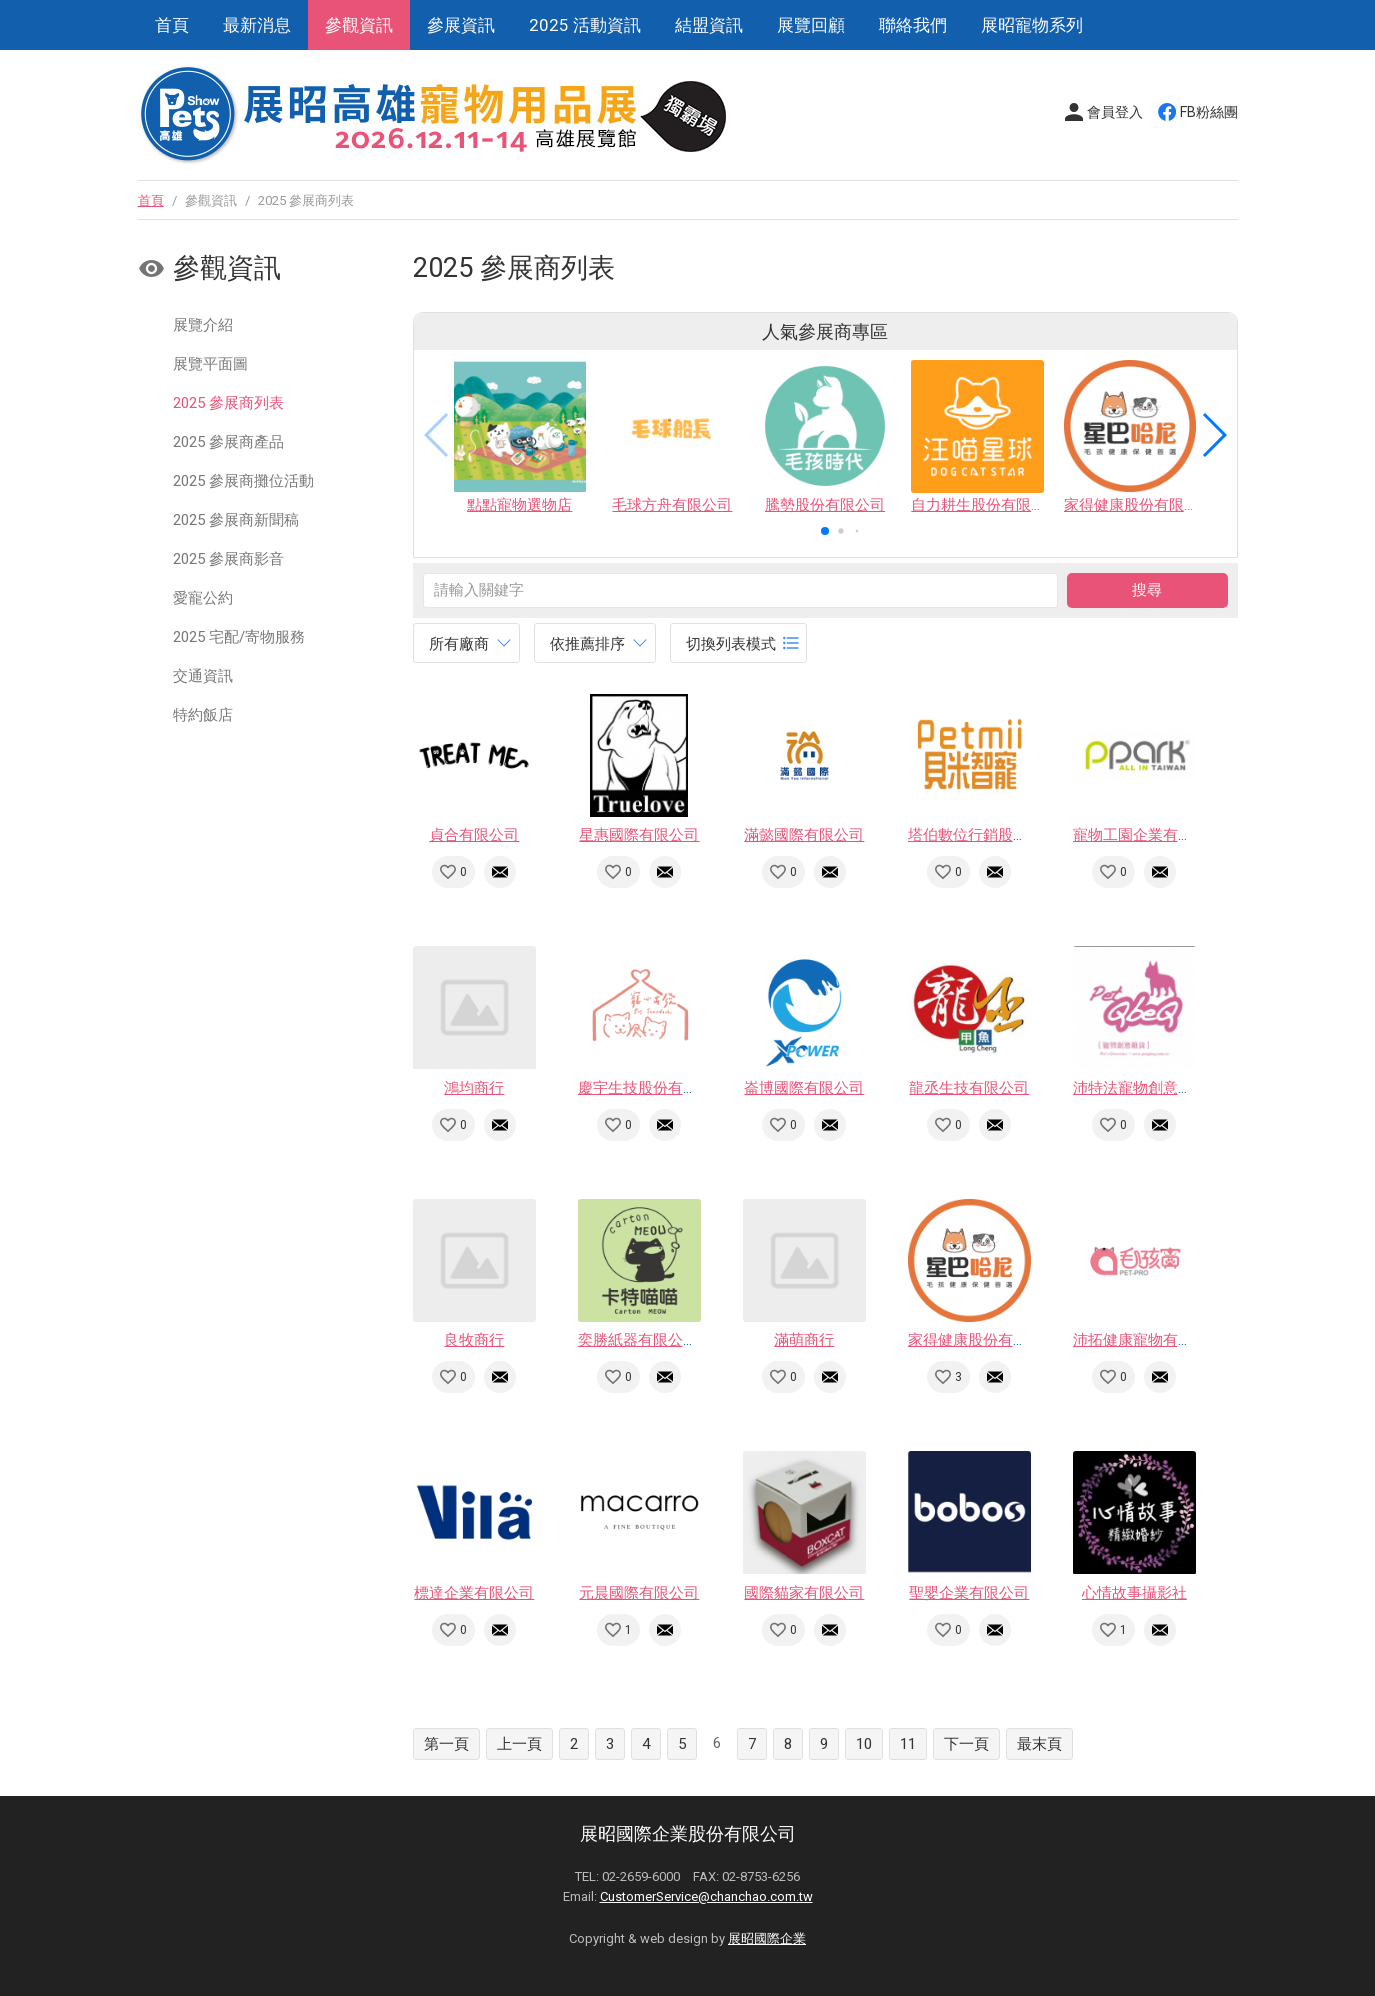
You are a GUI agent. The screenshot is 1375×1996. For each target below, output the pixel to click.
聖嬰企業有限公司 (969, 1593)
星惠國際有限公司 (639, 835)
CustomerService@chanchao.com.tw (706, 1896)
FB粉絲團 (1209, 112)
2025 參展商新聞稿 (236, 520)
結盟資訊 (709, 25)
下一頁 (966, 1744)
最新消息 (257, 25)
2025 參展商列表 (228, 403)
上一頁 (519, 1744)
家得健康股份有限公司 (983, 1340)
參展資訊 (461, 25)
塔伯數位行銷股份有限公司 (998, 835)
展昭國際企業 (767, 1938)
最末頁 (1039, 1744)
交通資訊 (203, 676)
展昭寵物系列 (1032, 25)
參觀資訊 (359, 25)
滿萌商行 (804, 1340)
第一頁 (446, 1744)
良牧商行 (474, 1340)
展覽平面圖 (210, 364)
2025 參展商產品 (228, 442)
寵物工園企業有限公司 (1148, 835)
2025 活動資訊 (585, 25)
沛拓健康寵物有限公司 (1148, 1340)
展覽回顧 (811, 25)
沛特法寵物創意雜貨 (1140, 1088)
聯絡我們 (913, 25)
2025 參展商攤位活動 (243, 481)
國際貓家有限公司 (804, 1593)
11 (908, 1744)
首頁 (172, 25)
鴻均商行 (474, 1088)
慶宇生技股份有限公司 (653, 1088)
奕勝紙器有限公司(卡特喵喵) (673, 1340)
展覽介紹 (203, 325)
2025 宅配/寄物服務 (239, 637)
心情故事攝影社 (1134, 1593)
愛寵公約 (203, 598)
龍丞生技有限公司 (969, 1088)
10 (864, 1744)
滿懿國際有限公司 (804, 835)
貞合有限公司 (474, 835)
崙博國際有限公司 (804, 1088)
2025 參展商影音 (228, 559)
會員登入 (1115, 112)
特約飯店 (203, 715)
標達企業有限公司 (474, 1593)
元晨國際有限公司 (639, 1593)
